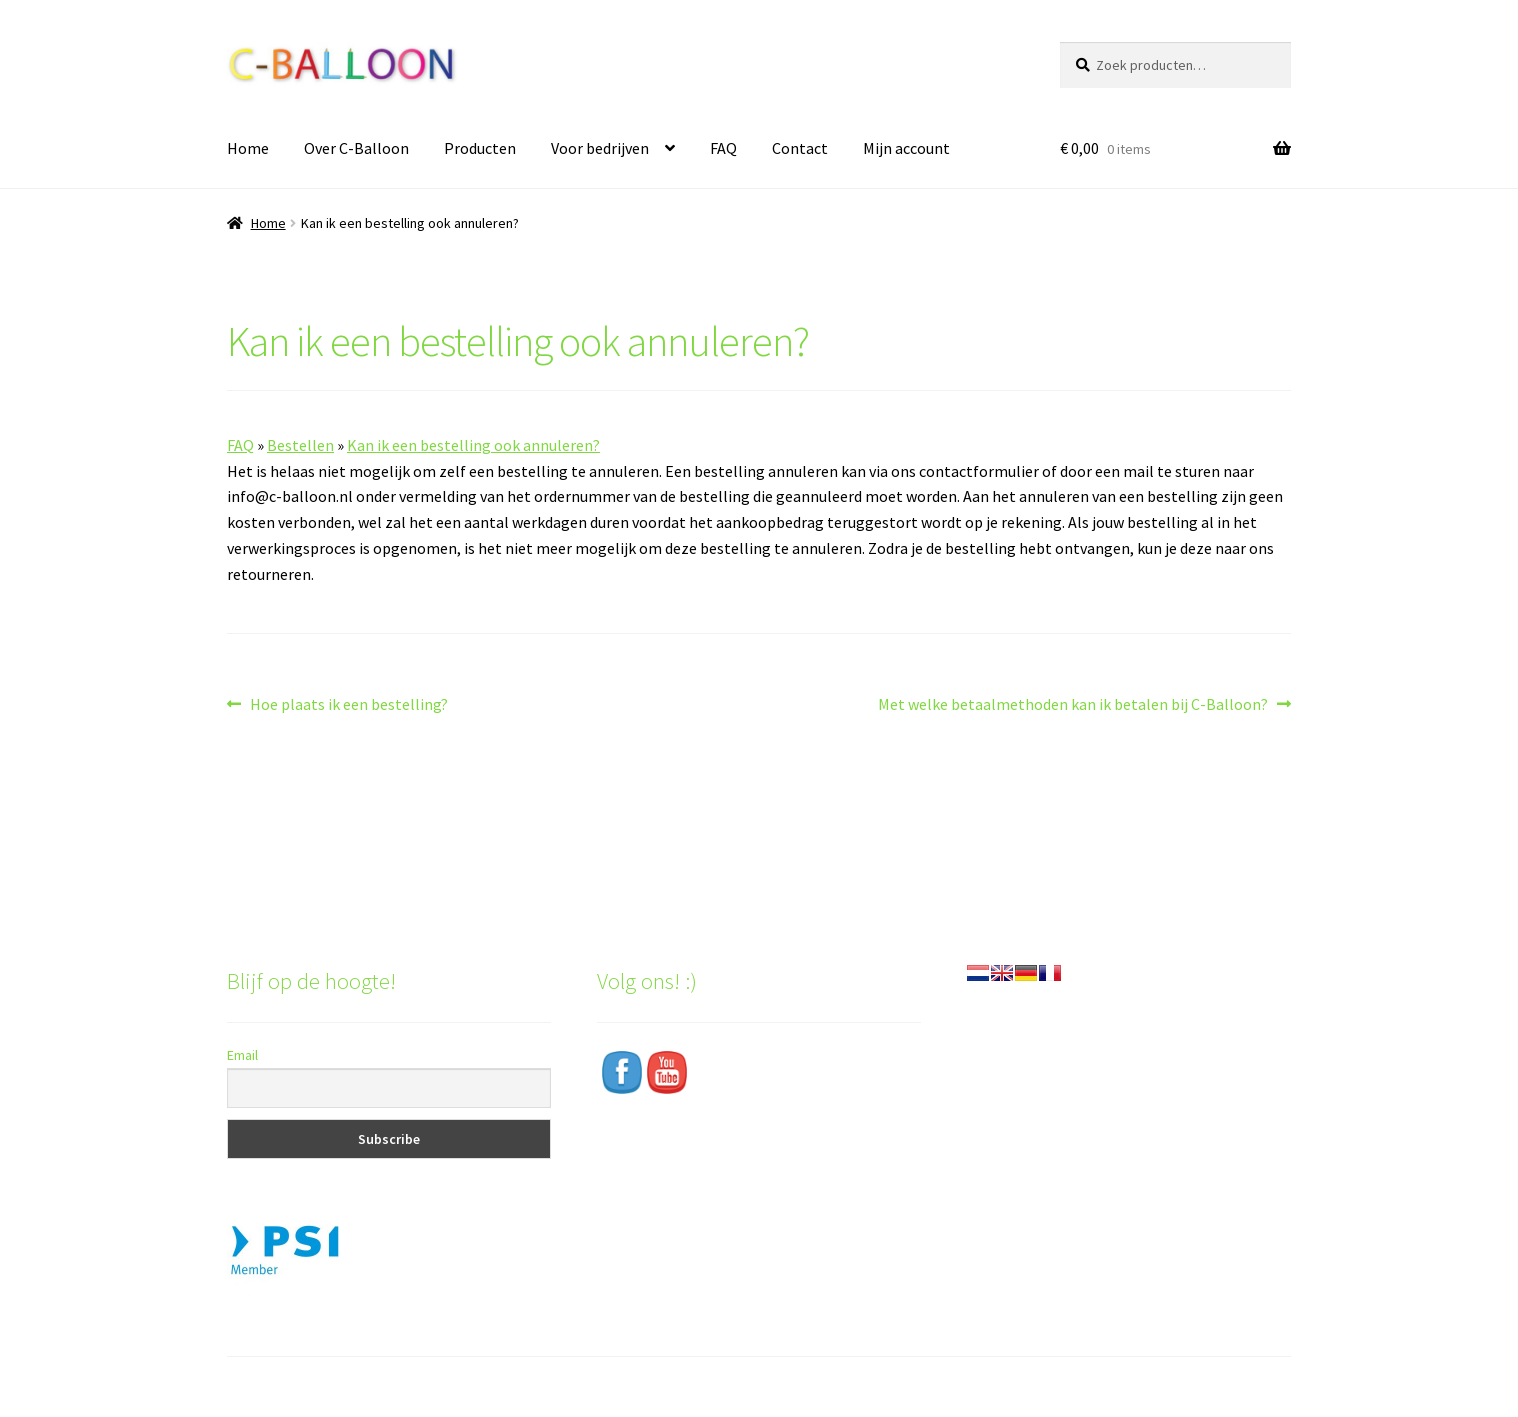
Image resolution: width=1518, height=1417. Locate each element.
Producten (480, 148)
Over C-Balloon (356, 148)
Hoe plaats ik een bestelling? (348, 705)
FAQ (723, 148)
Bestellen (300, 445)
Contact (800, 148)
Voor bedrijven (600, 148)
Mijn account (906, 148)
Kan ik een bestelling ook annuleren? (473, 445)
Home (248, 148)
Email (242, 1055)
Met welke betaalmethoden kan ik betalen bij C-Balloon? (1073, 705)
